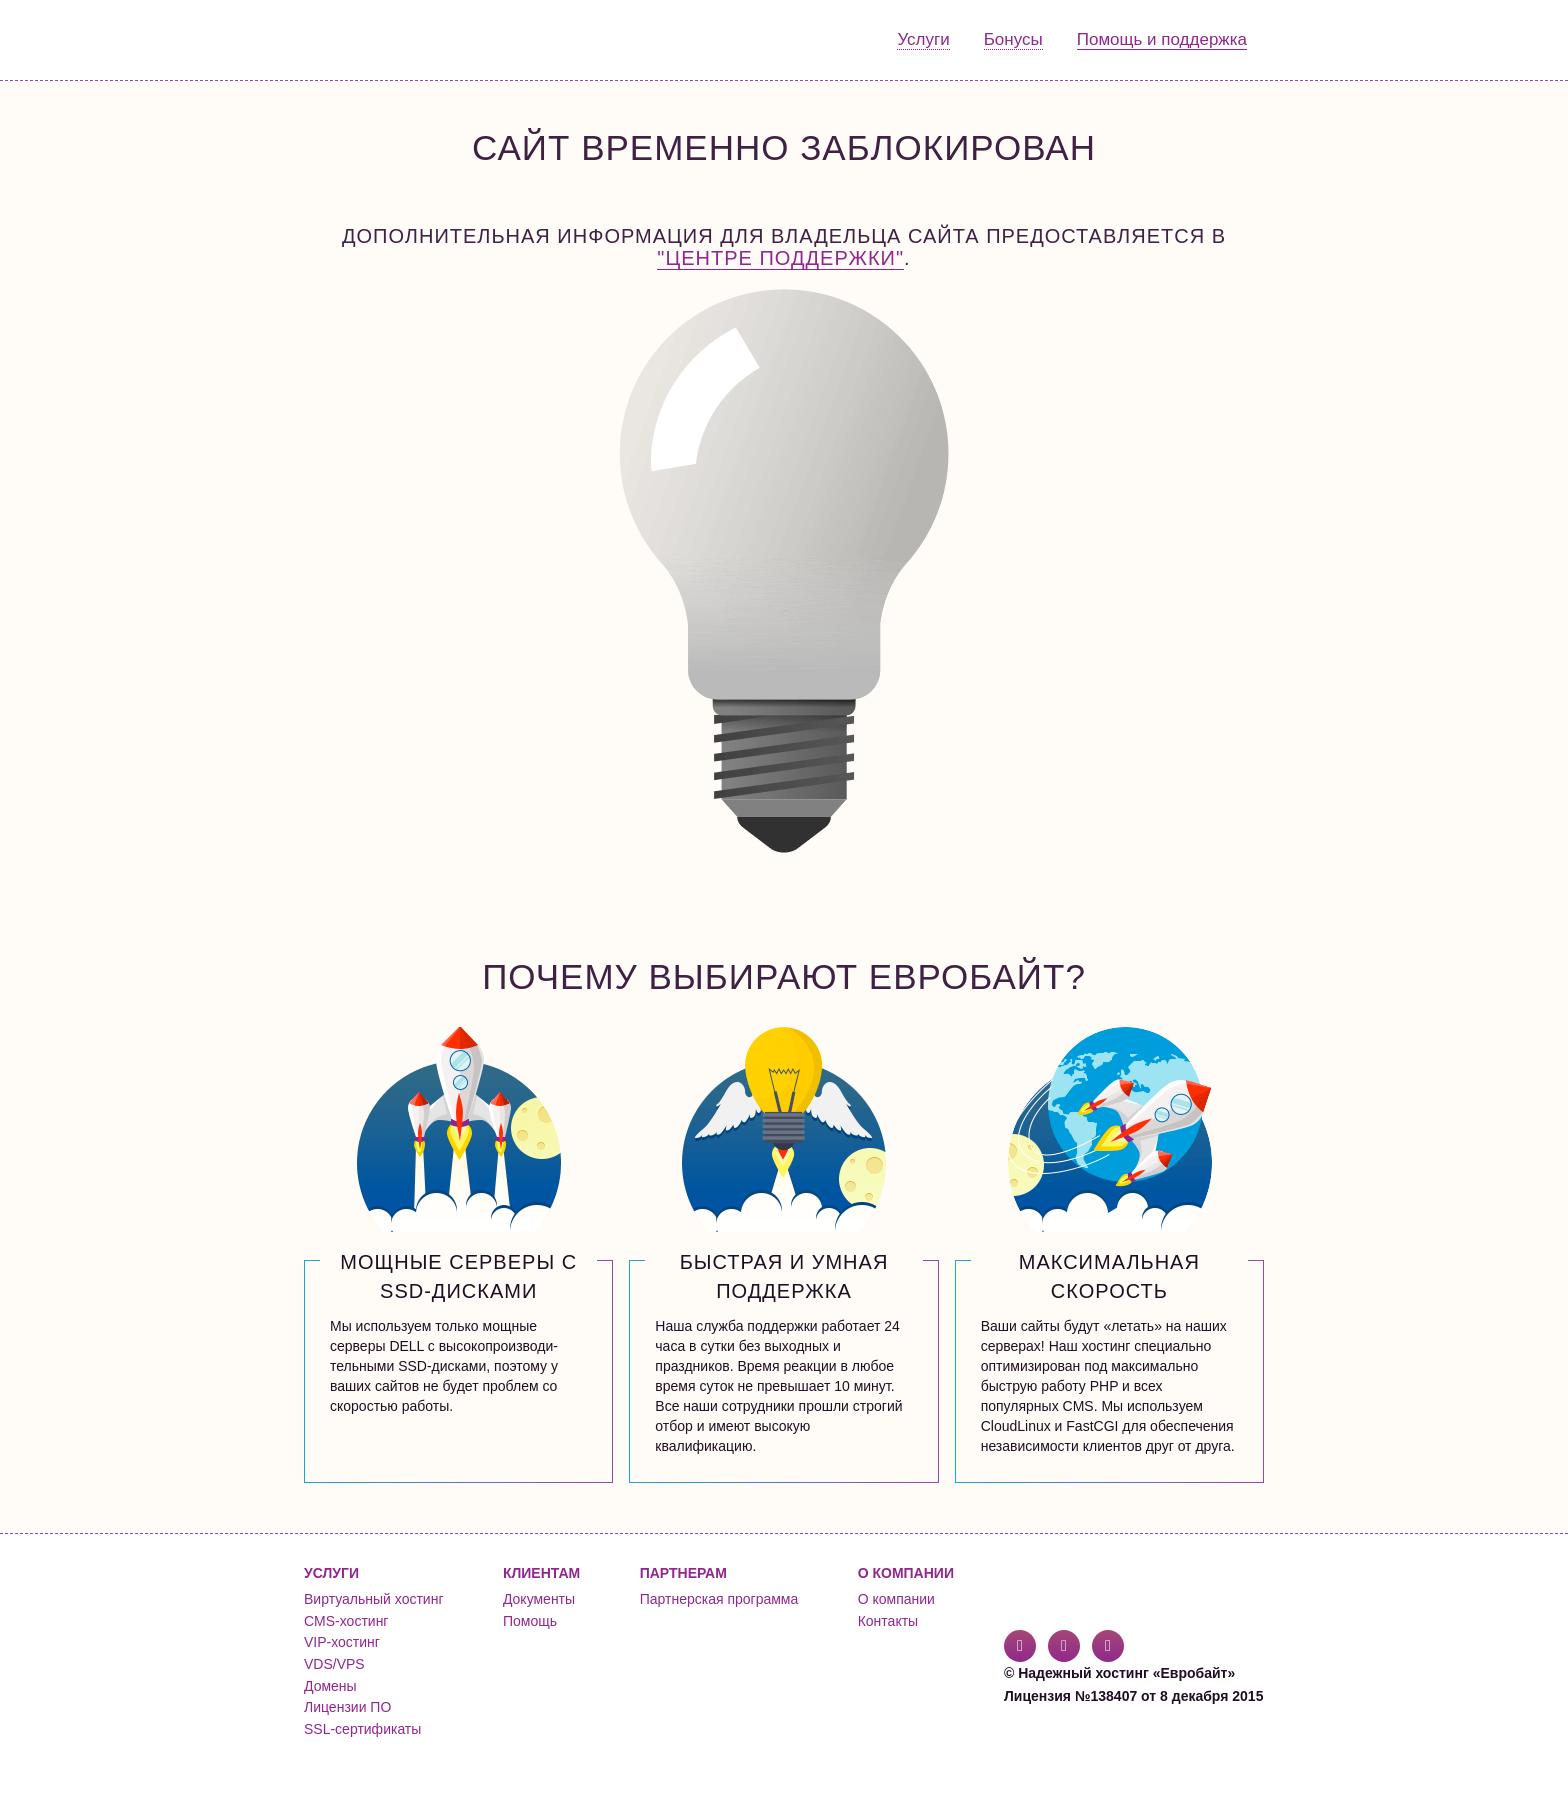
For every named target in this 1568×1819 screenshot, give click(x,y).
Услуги (923, 39)
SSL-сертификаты (362, 1729)
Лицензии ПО (347, 1707)
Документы (539, 1599)
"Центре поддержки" (780, 258)
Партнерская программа (719, 1599)
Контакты (888, 1621)
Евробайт (385, 40)
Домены (330, 1686)
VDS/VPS (334, 1664)
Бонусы (1013, 39)
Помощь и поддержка (1162, 39)
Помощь (530, 1621)
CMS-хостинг (346, 1621)
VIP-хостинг (342, 1642)
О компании (896, 1599)
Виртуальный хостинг (374, 1599)
